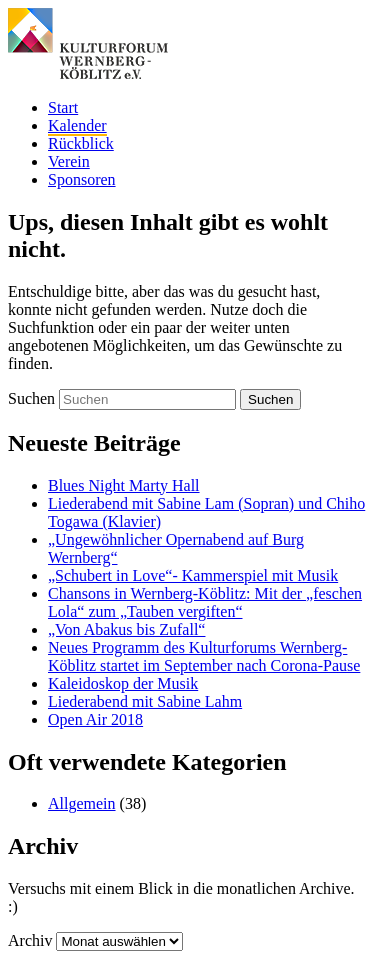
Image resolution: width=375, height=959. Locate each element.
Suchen (31, 398)
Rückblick (81, 143)
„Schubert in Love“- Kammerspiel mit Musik (193, 575)
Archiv (30, 940)
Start (63, 107)
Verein (69, 161)
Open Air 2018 (95, 719)
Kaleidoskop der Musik (123, 683)
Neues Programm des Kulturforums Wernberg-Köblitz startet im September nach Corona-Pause (204, 656)
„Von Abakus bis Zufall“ (126, 629)
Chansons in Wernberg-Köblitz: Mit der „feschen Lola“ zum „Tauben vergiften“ (205, 602)
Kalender (77, 125)
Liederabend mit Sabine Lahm (145, 701)
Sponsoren (82, 179)
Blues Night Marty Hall (124, 485)
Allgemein (82, 803)
